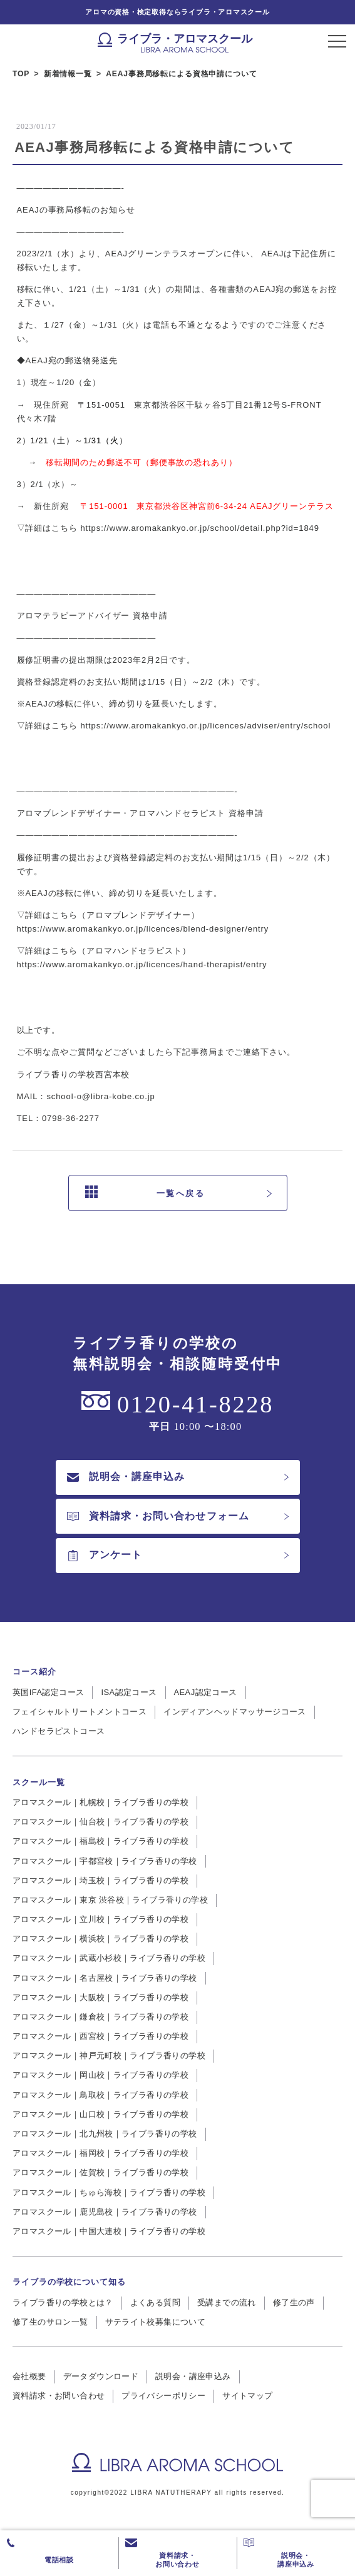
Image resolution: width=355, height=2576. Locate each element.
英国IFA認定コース (48, 1692)
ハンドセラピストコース (59, 1731)
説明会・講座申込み (126, 1476)
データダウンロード (101, 2376)
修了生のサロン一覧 (50, 2322)
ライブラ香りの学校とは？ (63, 2302)
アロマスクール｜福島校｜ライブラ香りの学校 (100, 1841)
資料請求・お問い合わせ (59, 2395)
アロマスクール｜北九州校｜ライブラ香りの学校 (105, 2133)
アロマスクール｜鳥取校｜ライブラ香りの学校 (100, 2095)
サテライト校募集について (155, 2322)
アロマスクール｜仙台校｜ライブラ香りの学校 (100, 1821)
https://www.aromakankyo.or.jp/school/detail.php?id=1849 (199, 528)
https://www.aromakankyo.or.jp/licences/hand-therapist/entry (142, 964)
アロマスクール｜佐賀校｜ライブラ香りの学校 (100, 2172)
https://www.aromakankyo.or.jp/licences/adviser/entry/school (205, 725)
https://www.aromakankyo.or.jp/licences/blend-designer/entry (143, 928)
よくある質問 (155, 2302)
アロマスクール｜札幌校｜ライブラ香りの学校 (100, 1802)
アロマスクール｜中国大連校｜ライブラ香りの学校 (109, 2231)
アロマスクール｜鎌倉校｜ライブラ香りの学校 (100, 2016)
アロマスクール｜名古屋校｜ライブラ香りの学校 (105, 1978)
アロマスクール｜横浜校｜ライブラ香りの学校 (100, 1938)
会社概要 (29, 2376)
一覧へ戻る (145, 1193)
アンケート (104, 1555)
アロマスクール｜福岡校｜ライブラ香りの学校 (100, 2153)
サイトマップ (247, 2395)
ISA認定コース (129, 1692)
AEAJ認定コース (205, 1692)
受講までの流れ (226, 2302)
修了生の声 (294, 2302)
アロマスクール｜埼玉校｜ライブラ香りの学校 (100, 1880)
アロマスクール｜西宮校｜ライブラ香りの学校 (100, 2036)
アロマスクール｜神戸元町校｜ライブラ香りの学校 (109, 2055)
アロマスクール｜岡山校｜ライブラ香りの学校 (100, 2075)
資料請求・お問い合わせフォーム (158, 1516)
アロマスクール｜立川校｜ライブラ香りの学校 (100, 1919)
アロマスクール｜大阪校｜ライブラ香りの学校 (100, 1997)
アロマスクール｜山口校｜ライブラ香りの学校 (100, 2114)
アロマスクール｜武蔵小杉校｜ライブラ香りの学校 (109, 1958)
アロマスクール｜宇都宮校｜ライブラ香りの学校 (105, 1861)
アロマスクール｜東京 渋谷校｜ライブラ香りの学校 (110, 1899)
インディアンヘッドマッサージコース (234, 1711)
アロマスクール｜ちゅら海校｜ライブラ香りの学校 (109, 2192)
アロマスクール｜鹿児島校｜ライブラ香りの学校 (105, 2211)
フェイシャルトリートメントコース (80, 1711)
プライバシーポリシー (163, 2395)
